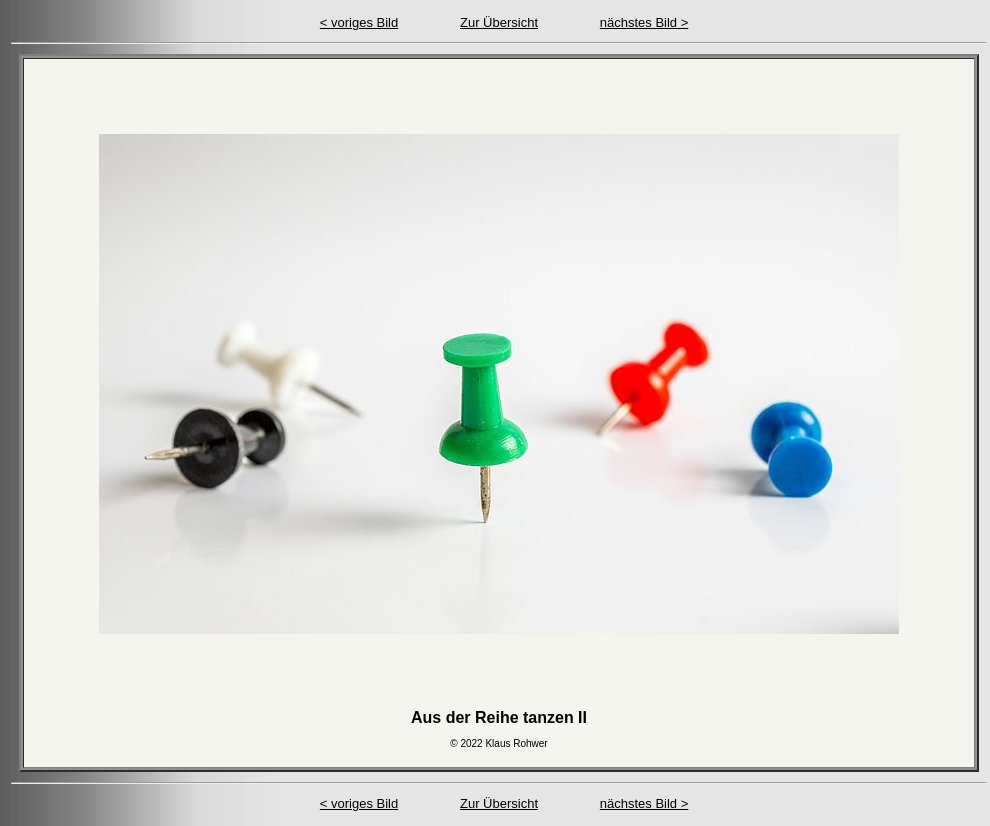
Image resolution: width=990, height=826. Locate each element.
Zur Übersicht (499, 22)
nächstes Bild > (644, 22)
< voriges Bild (359, 22)
